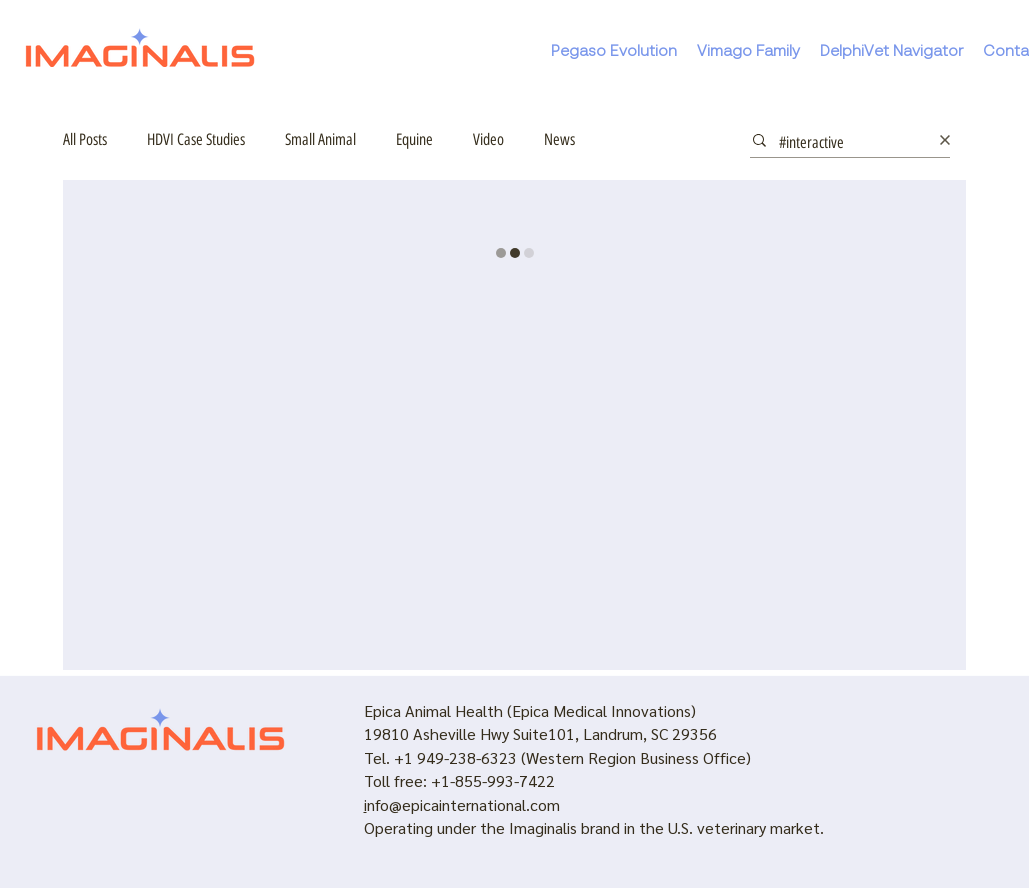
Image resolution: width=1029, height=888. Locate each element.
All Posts (85, 139)
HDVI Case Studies (196, 139)
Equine (414, 139)
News (559, 139)
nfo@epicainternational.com (463, 804)
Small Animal (320, 139)
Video (488, 139)
